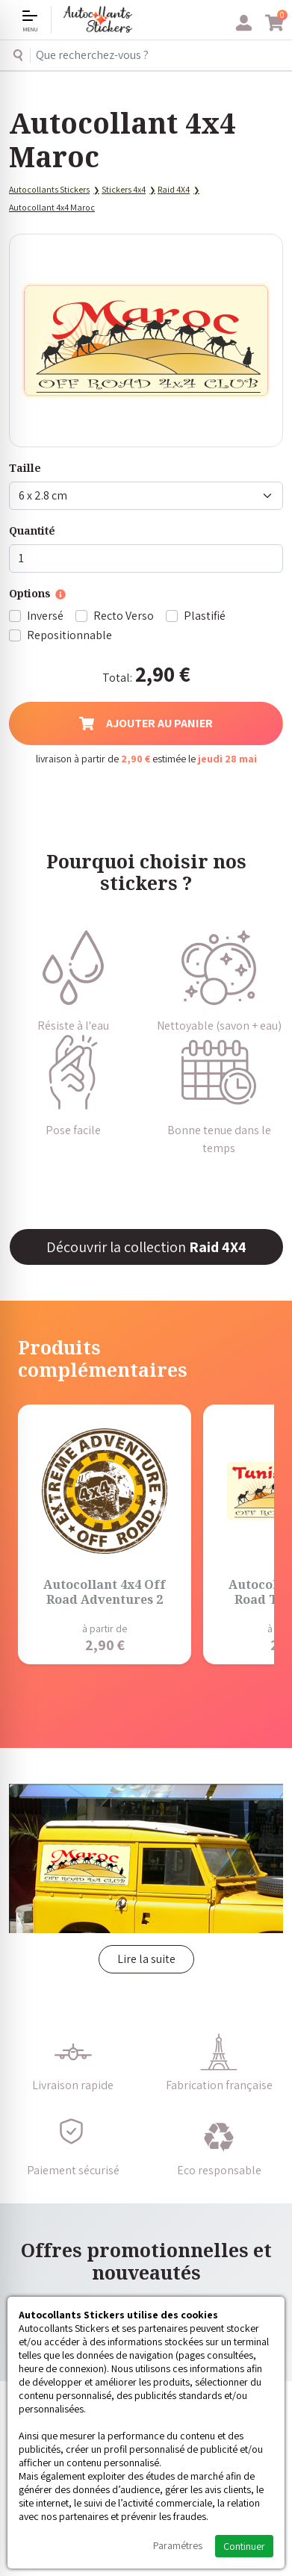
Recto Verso (123, 615)
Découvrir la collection (146, 1247)
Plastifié (205, 615)
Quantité (32, 530)
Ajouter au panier (146, 723)
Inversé (45, 615)
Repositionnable (69, 635)
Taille (25, 468)
